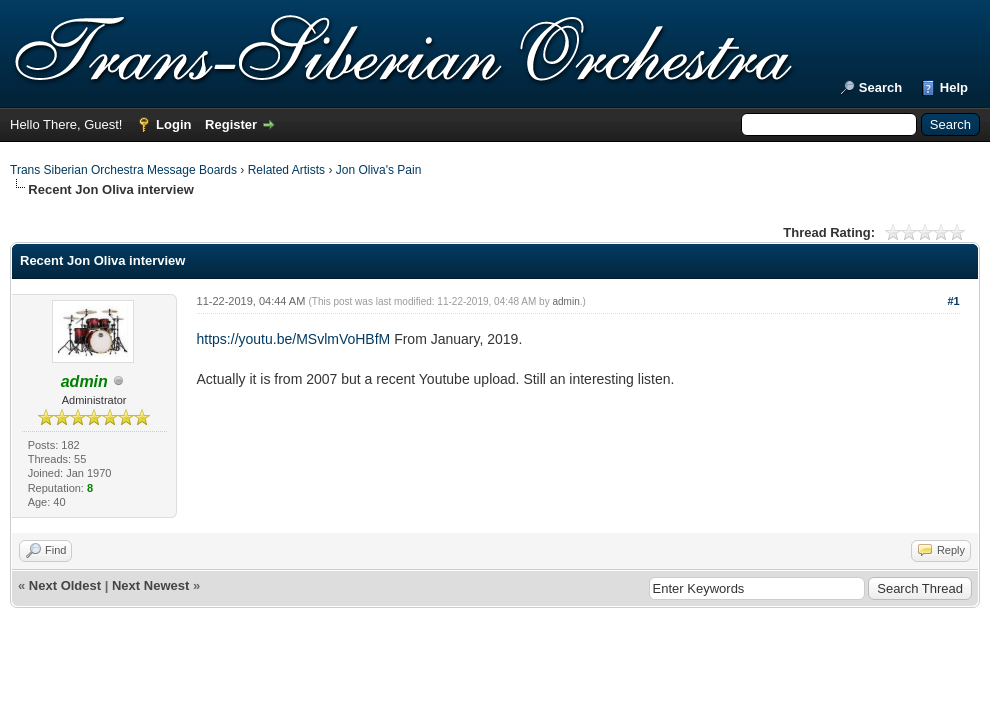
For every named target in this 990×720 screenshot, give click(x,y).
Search (880, 87)
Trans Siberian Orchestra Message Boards (123, 170)
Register (231, 124)
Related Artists (286, 170)
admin (565, 301)
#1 (953, 301)
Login (173, 124)
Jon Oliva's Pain (379, 170)
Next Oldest (65, 585)
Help (954, 87)
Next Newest (150, 585)
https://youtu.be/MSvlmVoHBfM (294, 339)
